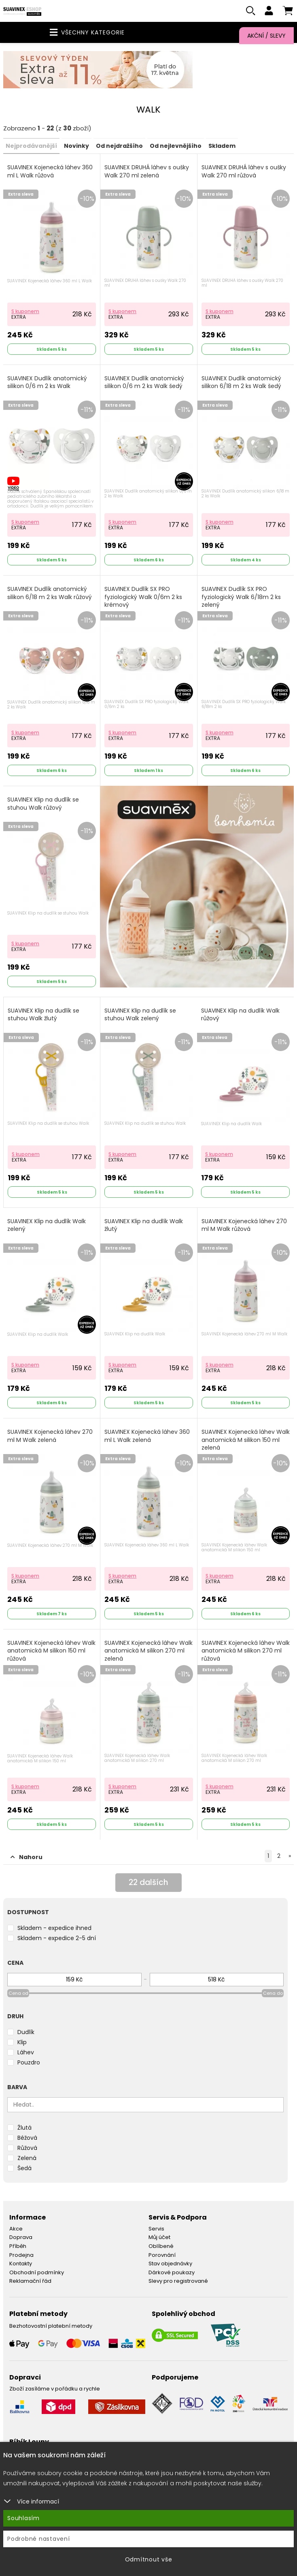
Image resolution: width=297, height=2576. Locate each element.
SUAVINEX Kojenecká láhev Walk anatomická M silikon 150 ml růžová (51, 1651)
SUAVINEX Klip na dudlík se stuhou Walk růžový (43, 804)
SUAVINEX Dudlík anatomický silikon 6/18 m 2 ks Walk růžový (49, 594)
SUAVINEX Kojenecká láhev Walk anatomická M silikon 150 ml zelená (246, 1440)
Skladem (221, 147)
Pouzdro (28, 2063)
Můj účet (159, 2238)
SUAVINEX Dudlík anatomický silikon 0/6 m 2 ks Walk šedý (144, 383)
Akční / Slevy (266, 36)
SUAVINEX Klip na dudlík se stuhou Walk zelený (140, 1015)
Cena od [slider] (18, 1994)
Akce (16, 2229)
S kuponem (25, 311)
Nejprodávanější (31, 147)
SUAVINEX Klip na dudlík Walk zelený (46, 1226)
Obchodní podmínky (36, 2273)
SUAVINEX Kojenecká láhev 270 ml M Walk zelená (50, 1437)
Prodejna (21, 2255)
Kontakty (20, 2264)
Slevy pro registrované (178, 2282)
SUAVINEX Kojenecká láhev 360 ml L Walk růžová (50, 172)
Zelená (26, 2159)
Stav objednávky (170, 2264)
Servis (156, 2229)
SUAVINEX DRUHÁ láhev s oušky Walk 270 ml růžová (244, 172)
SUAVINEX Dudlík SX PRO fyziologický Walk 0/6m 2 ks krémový (143, 598)
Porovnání (162, 2255)
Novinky (76, 147)
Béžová (27, 2139)
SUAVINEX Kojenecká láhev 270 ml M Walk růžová (244, 1226)
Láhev (25, 2053)
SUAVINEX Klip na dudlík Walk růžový (240, 1015)
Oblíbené (161, 2247)
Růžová (27, 2149)
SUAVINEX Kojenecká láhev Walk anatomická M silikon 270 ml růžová (246, 1651)
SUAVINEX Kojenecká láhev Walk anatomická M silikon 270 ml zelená (148, 1651)
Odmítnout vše (148, 2559)
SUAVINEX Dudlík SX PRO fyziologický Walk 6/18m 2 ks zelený (241, 598)
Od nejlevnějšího (176, 147)
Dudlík (25, 2033)
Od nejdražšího (119, 147)
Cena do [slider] (273, 1994)
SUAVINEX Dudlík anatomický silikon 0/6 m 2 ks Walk (47, 383)
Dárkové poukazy (171, 2273)
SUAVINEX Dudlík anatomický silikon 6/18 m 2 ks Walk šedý (241, 383)
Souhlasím (23, 2518)
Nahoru (26, 1858)
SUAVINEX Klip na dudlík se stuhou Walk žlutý (43, 1015)
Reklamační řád (30, 2282)
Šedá (24, 2169)
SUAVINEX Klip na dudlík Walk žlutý (143, 1226)
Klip (22, 2043)
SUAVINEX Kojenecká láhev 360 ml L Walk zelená (147, 1437)
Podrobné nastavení (38, 2539)
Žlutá (24, 2128)
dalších (149, 1884)
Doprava (20, 2238)
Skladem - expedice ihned (54, 1929)
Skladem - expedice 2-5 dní (56, 1939)
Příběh (17, 2247)
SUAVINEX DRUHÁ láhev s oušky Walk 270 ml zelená (146, 172)
